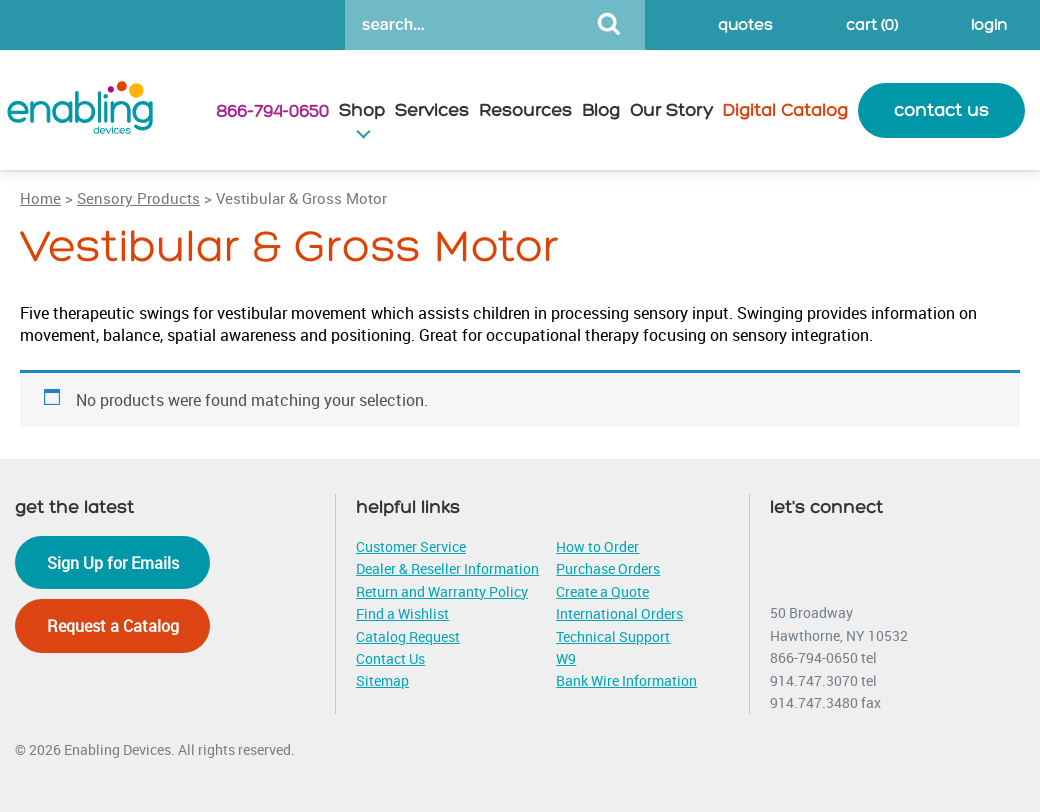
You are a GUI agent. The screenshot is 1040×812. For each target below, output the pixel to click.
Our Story (671, 110)
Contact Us (390, 658)
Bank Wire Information (626, 680)
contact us (941, 110)
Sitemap (382, 680)
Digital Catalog (785, 110)
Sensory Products (138, 198)
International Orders (619, 613)
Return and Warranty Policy (442, 591)
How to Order (597, 546)
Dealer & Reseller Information (447, 568)
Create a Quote (602, 591)
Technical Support (613, 636)
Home (40, 198)
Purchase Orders (608, 568)
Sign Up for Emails (113, 563)
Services (432, 110)
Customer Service (411, 546)
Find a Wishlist (402, 613)
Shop (362, 110)
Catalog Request (408, 636)
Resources (525, 110)
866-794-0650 (272, 111)
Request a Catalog (113, 626)
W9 (566, 658)
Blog (601, 110)
